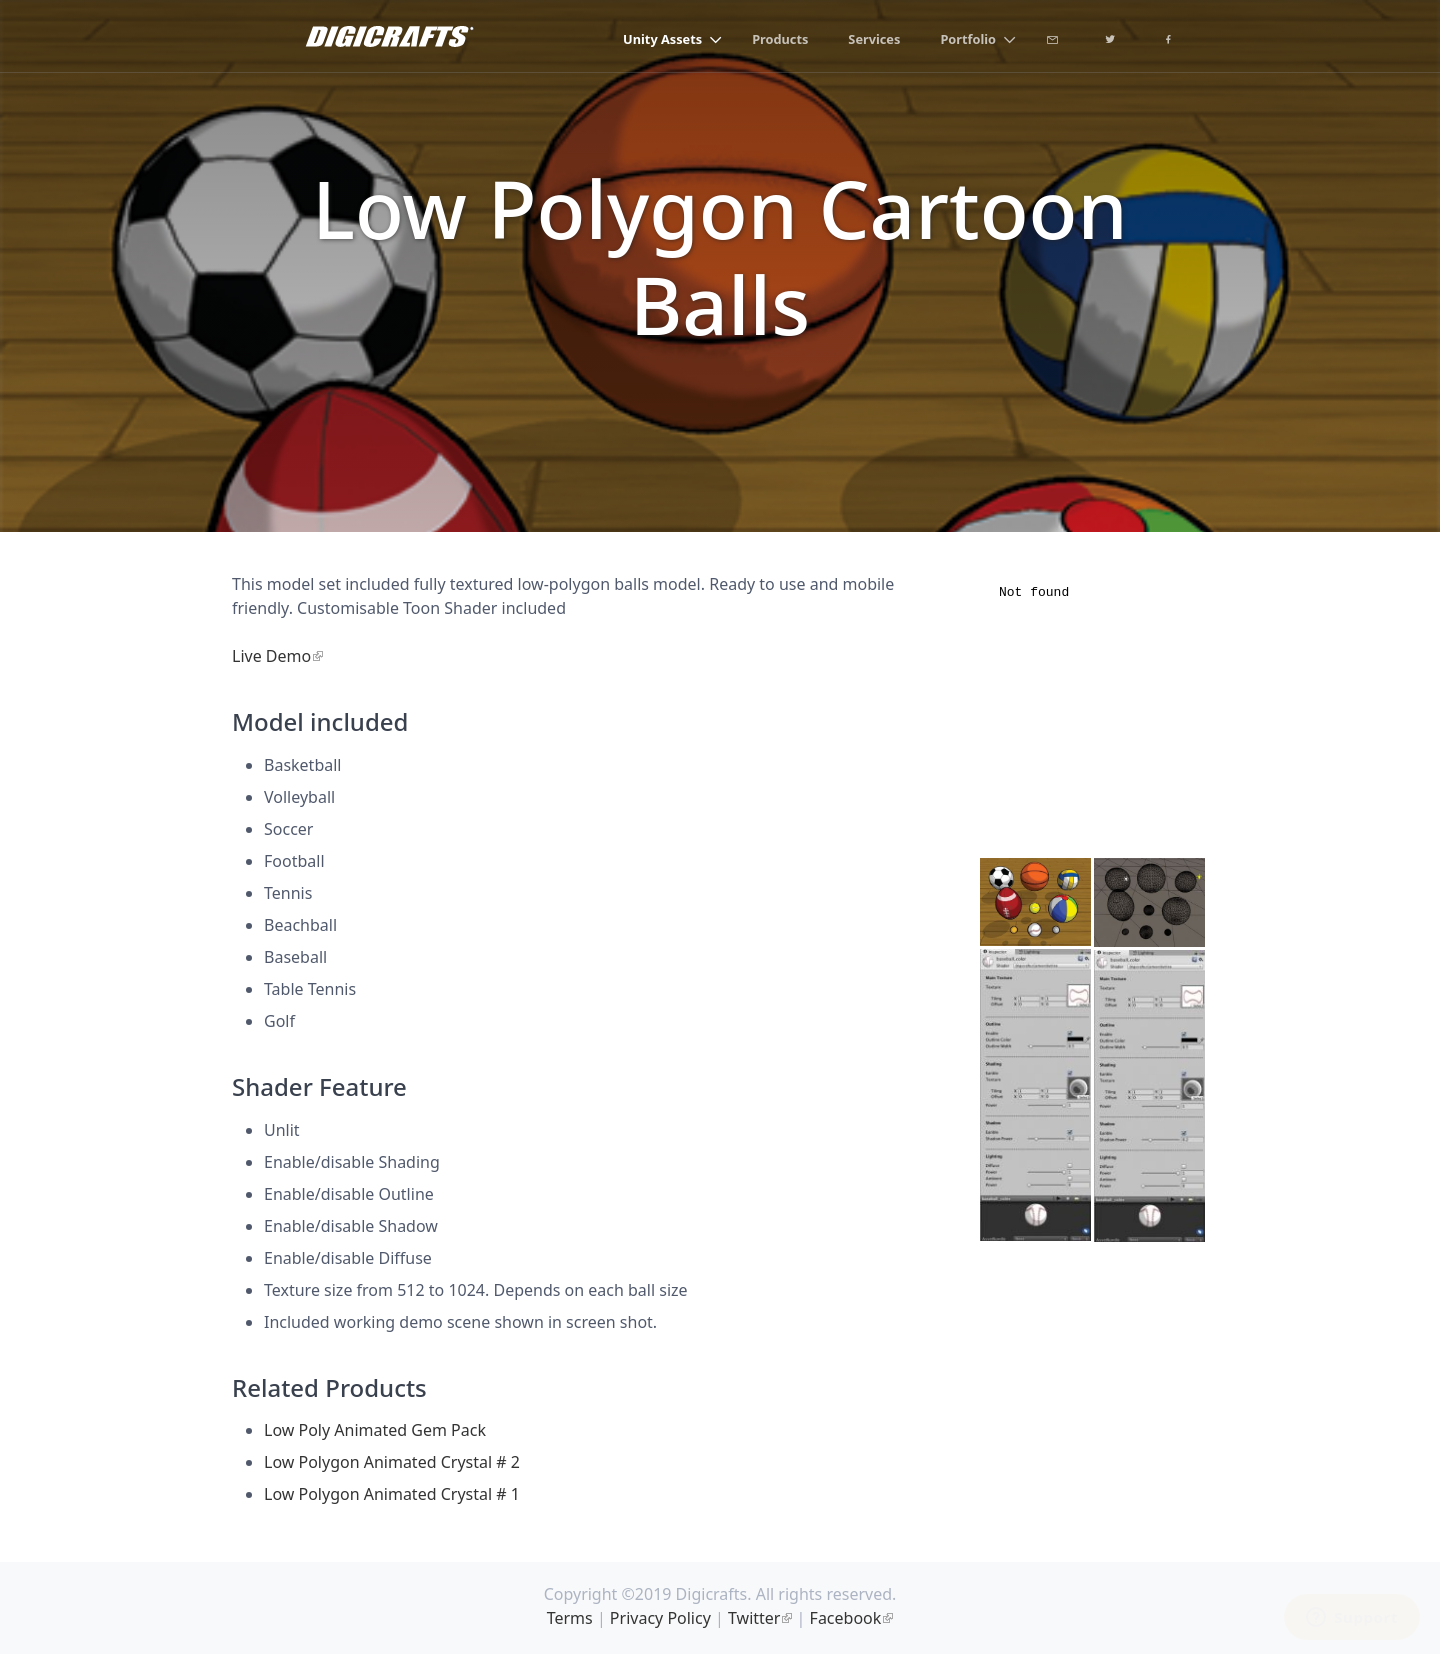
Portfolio (962, 40)
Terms (570, 1618)
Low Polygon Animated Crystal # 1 (392, 1494)
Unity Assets (639, 40)
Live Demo (271, 656)
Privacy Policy (660, 1618)
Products (764, 40)
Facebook (846, 1618)
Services (863, 40)
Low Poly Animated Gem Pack (375, 1430)
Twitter (754, 1618)
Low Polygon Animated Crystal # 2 (392, 1462)
